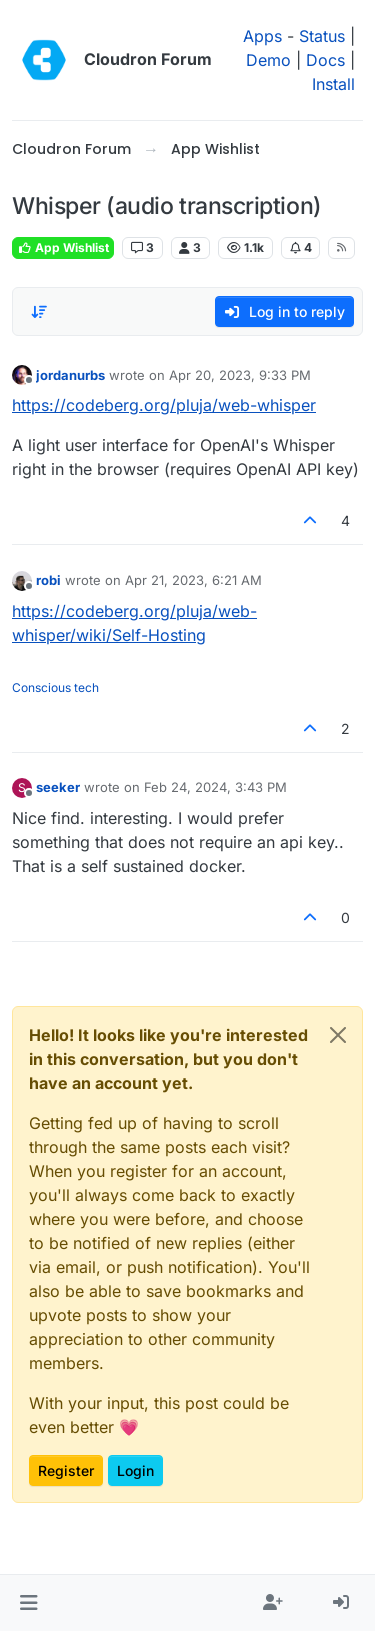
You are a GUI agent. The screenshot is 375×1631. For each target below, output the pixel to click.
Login (135, 1470)
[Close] (338, 1035)
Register (66, 1470)
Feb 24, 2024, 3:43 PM (215, 787)
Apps (262, 36)
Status (322, 36)
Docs (325, 60)
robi (48, 580)
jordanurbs (70, 375)
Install (333, 84)
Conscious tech (55, 687)
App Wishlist (63, 247)
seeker (58, 787)
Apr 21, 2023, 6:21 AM (193, 580)
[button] (28, 1603)
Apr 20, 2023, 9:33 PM (240, 375)
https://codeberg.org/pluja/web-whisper (164, 405)
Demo (268, 60)
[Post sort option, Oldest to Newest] (39, 312)
